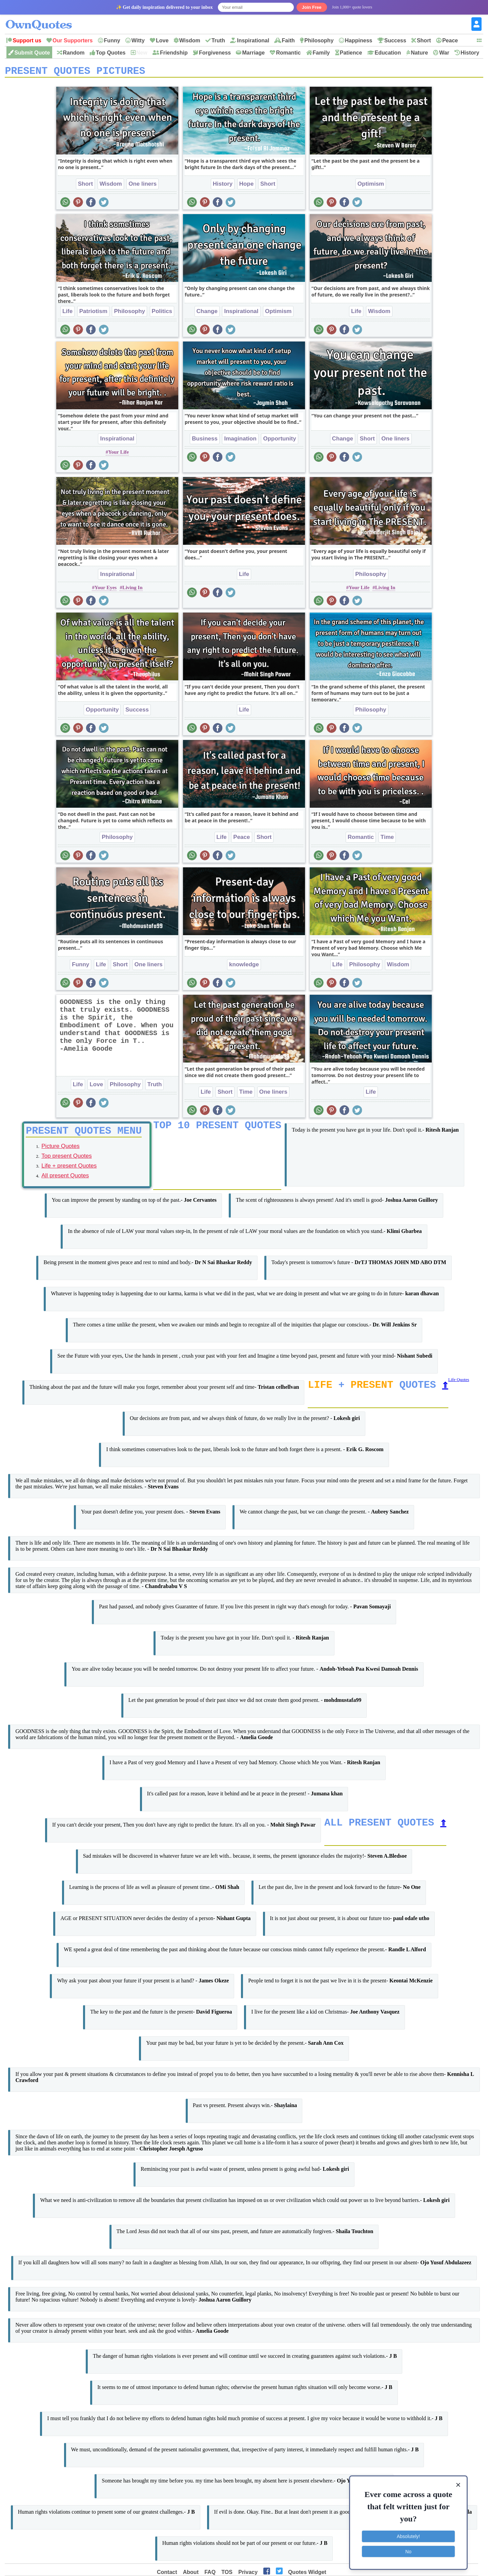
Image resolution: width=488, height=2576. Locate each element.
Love (162, 40)
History (470, 53)
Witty (138, 40)
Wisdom (189, 40)
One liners (142, 186)
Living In (132, 590)
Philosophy (318, 40)
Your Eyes (106, 590)
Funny (112, 40)
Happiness (358, 40)
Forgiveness (215, 53)
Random (74, 53)
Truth (218, 40)
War (444, 53)
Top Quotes (111, 53)
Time (387, 839)
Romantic (288, 53)
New (141, 53)
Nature (419, 53)
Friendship (174, 53)
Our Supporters (73, 40)
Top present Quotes (66, 1160)
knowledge (244, 967)
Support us (27, 40)
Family (321, 53)
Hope (246, 186)
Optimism (371, 186)
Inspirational (253, 40)
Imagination (240, 441)
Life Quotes (458, 1384)
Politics (162, 313)
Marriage (253, 53)
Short (424, 40)
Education (388, 53)
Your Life (118, 454)
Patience (351, 53)
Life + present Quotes (69, 1170)
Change (207, 313)
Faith (288, 40)
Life (67, 313)
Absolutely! (408, 2535)
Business (205, 441)
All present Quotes (65, 1180)
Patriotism (93, 313)
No (408, 2550)
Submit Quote (32, 53)
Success (395, 40)
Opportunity (279, 441)
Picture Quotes (60, 1151)
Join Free (312, 7)
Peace (450, 40)
